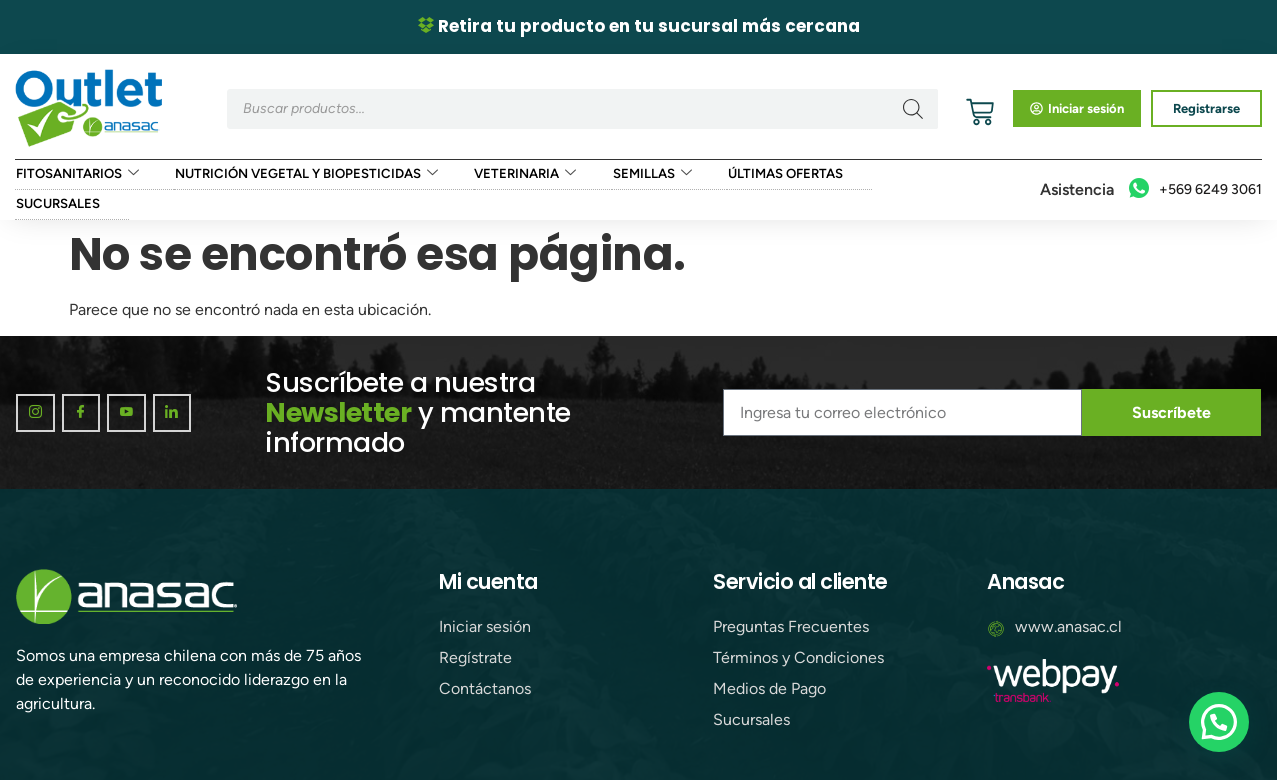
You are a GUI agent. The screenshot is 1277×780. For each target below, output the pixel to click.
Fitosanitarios (75, 175)
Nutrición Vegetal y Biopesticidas (301, 175)
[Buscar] (913, 109)
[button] (1219, 722)
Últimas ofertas (774, 174)
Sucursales (56, 204)
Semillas (642, 175)
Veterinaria (516, 175)
